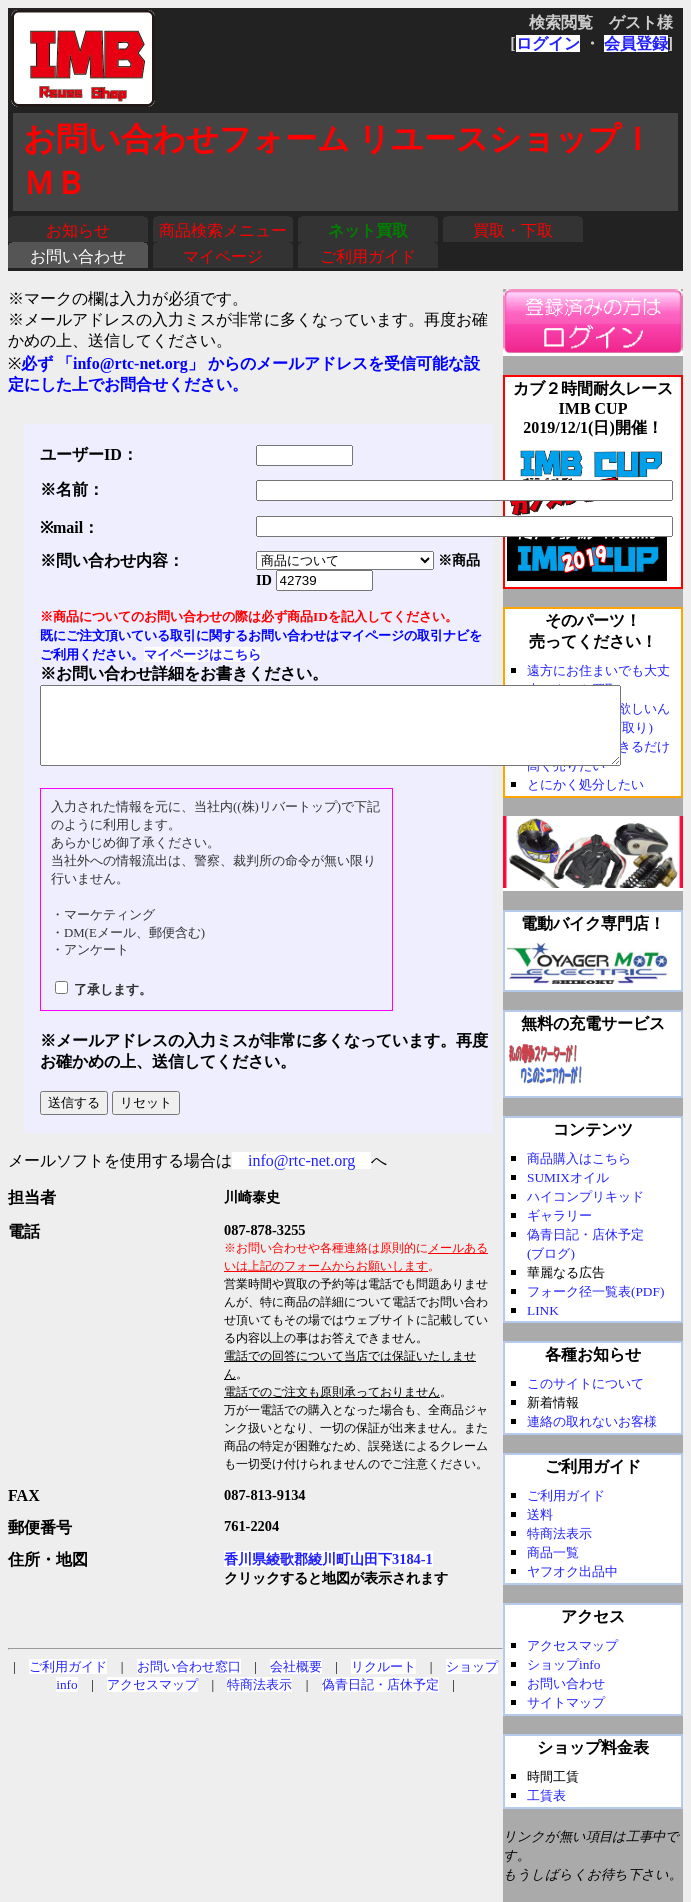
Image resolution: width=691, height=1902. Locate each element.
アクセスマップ (152, 1699)
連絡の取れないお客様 (592, 1421)
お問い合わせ (78, 256)
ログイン (548, 43)
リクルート (383, 1681)
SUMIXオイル (568, 1177)
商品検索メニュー (223, 230)
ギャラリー (559, 1215)
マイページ (223, 256)
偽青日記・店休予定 (380, 1699)
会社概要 (296, 1681)
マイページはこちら (202, 654)
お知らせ (78, 230)
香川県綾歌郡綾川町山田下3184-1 (328, 1574)
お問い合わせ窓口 (189, 1681)
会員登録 (636, 43)
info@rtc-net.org (301, 1175)
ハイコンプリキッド (585, 1196)
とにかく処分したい (585, 784)
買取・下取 (513, 230)
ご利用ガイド (368, 256)
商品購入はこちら (579, 1158)
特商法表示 (259, 1699)
